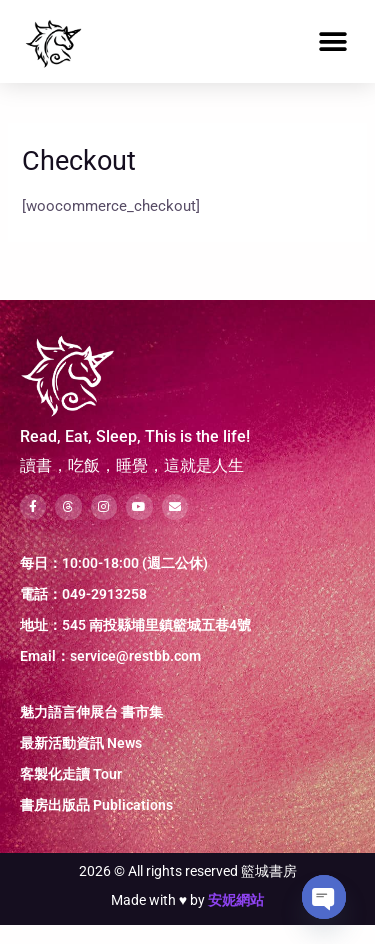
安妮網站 (236, 919)
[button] (332, 41)
